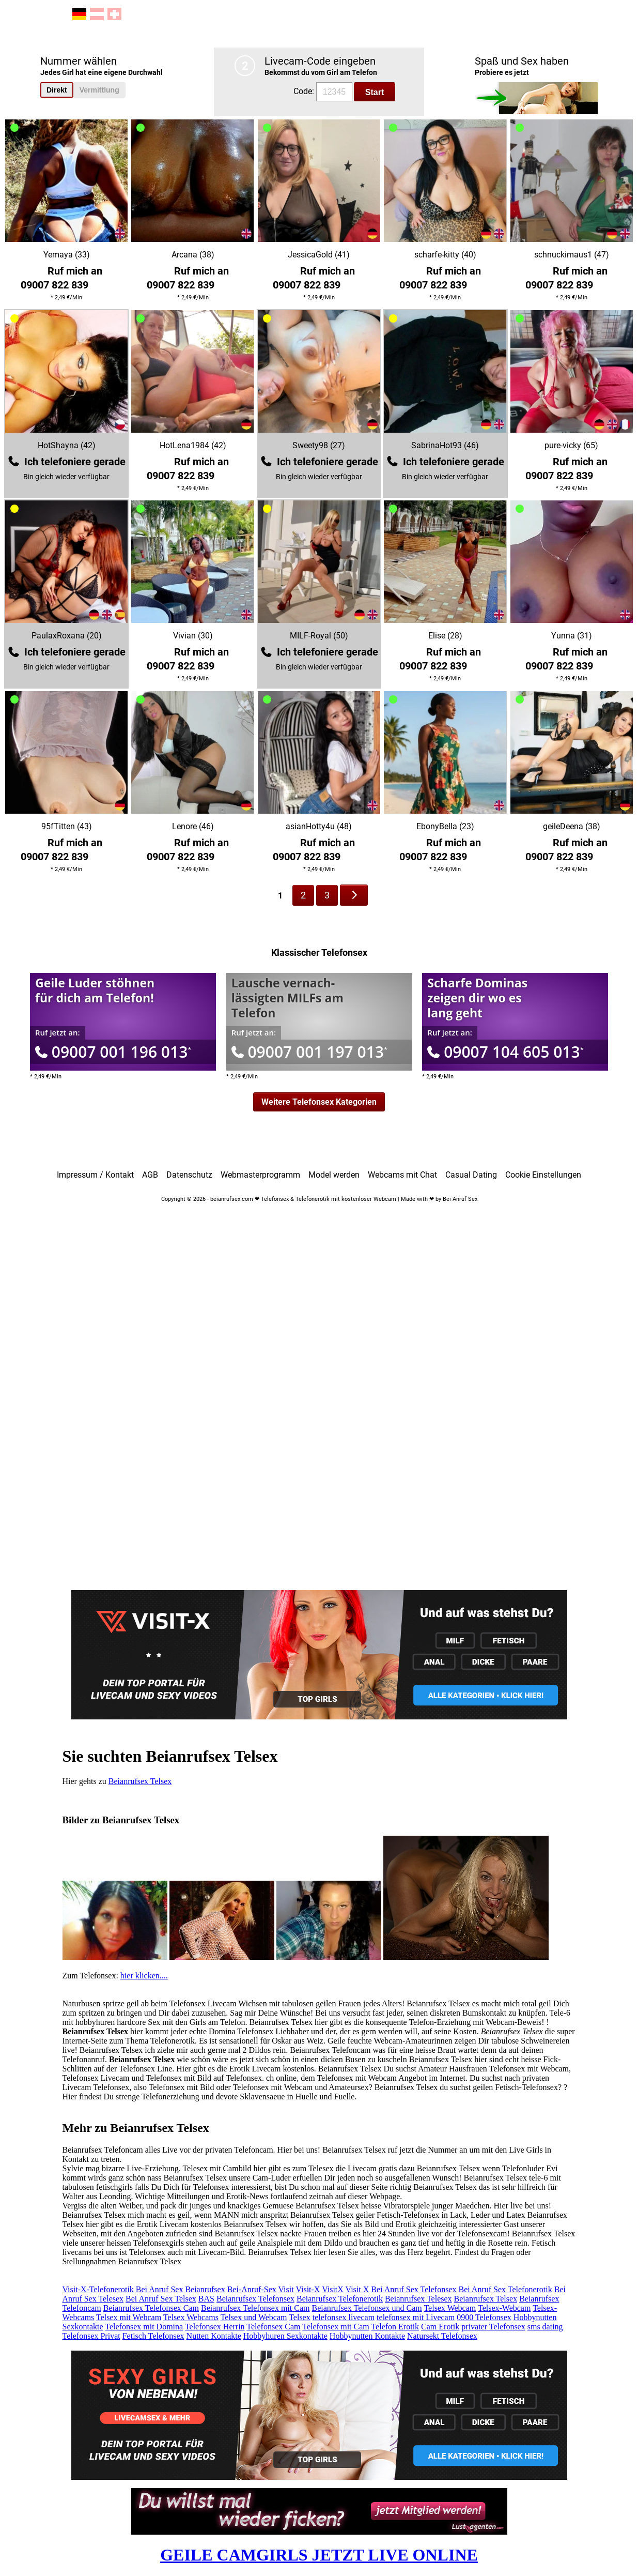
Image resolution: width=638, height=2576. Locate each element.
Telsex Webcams (191, 2317)
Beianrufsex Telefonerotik (340, 2298)
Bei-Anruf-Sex (251, 2289)
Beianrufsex (205, 2289)
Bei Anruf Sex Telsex (161, 2298)
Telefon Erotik (395, 2326)
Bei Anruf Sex (159, 2289)
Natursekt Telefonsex (442, 2335)
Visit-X (307, 2289)
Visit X (357, 2289)
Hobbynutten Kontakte (367, 2335)
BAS (206, 2298)
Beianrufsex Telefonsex (255, 2298)
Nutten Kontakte (213, 2335)
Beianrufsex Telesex (418, 2298)
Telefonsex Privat (91, 2335)
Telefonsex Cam (273, 2326)
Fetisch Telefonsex (153, 2335)
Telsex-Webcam (504, 2308)
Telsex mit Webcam (128, 2317)
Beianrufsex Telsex (140, 1781)
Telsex (299, 2317)
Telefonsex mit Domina (144, 2326)
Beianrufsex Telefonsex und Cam (367, 2308)
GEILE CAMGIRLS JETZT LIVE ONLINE (319, 2554)
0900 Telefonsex (484, 2317)
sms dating (545, 2326)
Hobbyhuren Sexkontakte (285, 2335)
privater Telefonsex (493, 2326)
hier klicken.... (144, 1975)
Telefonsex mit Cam (335, 2326)
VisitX (333, 2289)
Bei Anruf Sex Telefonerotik (505, 2289)
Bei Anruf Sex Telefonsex (413, 2289)
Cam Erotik (440, 2326)
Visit (286, 2289)
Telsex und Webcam (254, 2317)
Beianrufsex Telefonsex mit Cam (255, 2308)
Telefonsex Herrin (215, 2326)
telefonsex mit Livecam (416, 2317)
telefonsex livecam (344, 2317)
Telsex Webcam (450, 2308)
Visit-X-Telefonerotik (98, 2289)
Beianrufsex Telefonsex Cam (151, 2308)
